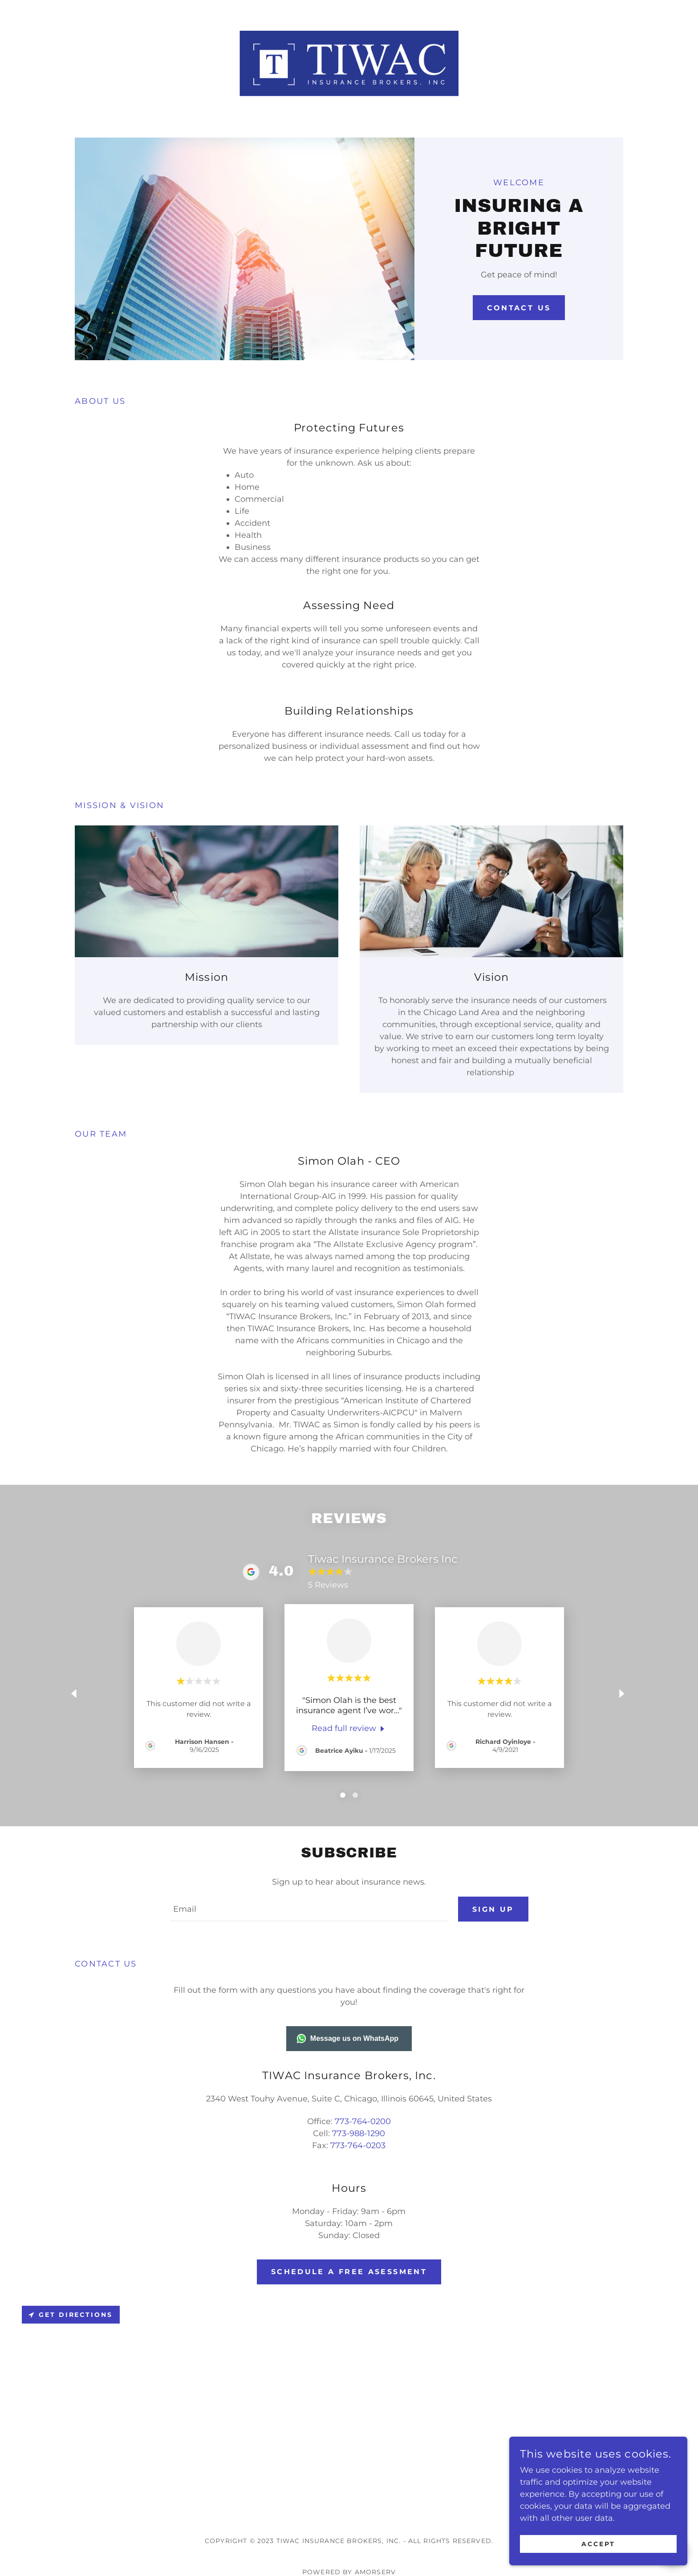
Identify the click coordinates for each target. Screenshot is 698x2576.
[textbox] (308, 1909)
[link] (349, 63)
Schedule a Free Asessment (349, 2272)
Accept (598, 2544)
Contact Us (519, 308)
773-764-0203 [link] (358, 2146)
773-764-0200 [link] (363, 2122)
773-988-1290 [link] (358, 2134)
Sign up (493, 1909)
